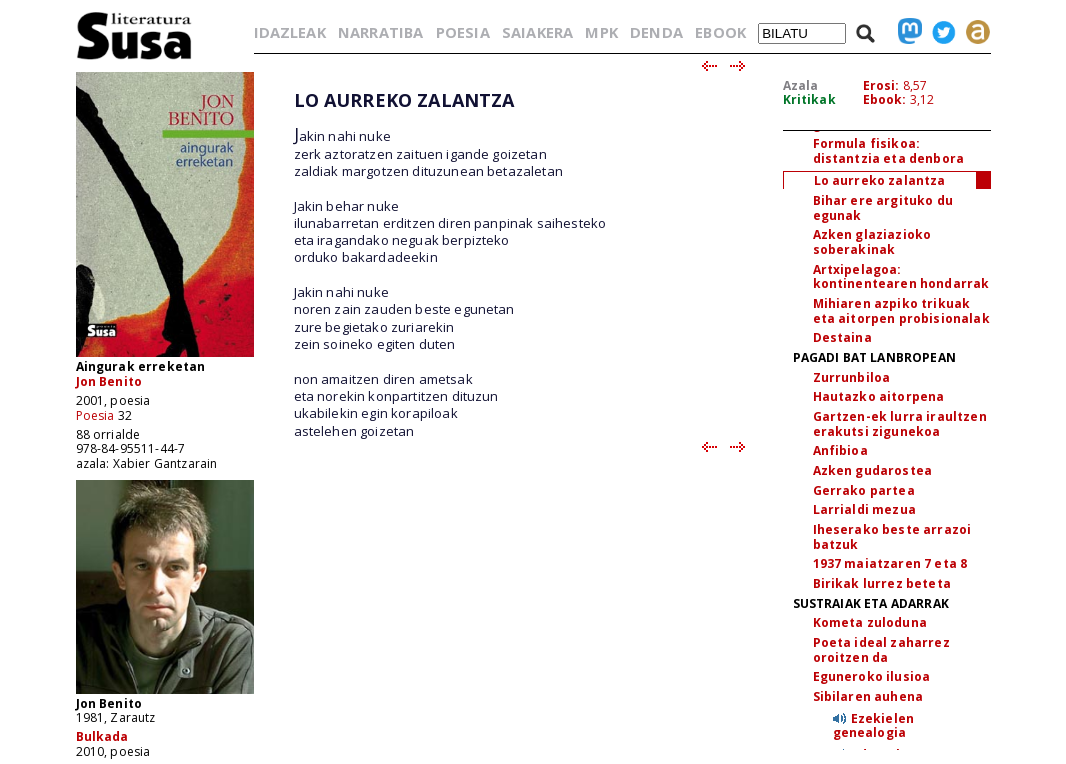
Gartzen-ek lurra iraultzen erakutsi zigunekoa (900, 424)
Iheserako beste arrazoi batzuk (892, 537)
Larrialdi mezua (864, 509)
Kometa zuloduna (870, 622)
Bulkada (102, 736)
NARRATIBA (380, 32)
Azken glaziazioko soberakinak (872, 242)
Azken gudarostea (873, 470)
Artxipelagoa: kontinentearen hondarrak (901, 277)
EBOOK (720, 32)
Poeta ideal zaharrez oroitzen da (881, 650)
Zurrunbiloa (852, 377)
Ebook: (885, 99)
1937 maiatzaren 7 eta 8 (890, 563)
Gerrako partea (864, 490)
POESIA (463, 32)
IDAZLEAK (290, 32)
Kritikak (809, 99)
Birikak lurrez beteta (882, 583)
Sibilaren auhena (868, 696)
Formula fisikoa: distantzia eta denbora (889, 151)
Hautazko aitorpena (879, 396)
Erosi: (881, 85)
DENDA (656, 32)
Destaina (842, 337)
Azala (801, 85)
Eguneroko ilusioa (872, 676)
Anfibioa (840, 450)
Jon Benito (109, 381)
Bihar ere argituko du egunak (883, 208)
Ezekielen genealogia (874, 726)
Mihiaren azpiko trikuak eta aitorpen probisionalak (901, 311)
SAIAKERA (537, 32)
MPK (601, 32)
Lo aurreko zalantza (880, 180)
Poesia (95, 415)
